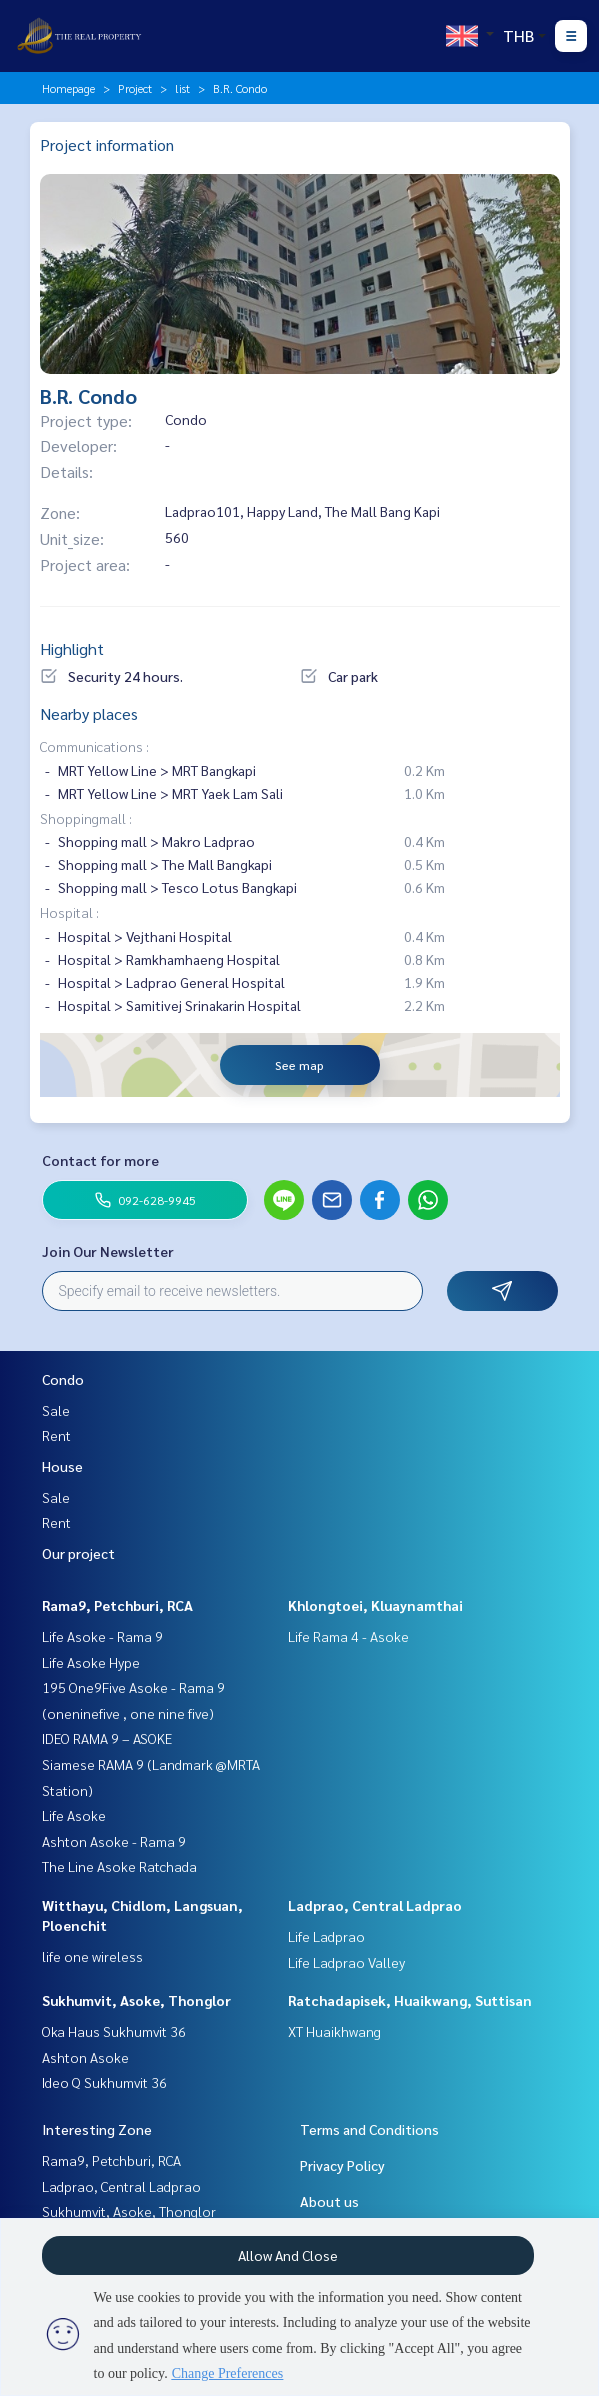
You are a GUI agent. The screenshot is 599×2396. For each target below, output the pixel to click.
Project (135, 88)
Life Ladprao (326, 1936)
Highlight (72, 648)
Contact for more (100, 1160)
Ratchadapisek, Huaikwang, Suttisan (410, 2000)
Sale (56, 1410)
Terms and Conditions (369, 2129)
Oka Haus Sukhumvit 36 (114, 2031)
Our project (78, 1553)
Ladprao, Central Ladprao (375, 1905)
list (182, 88)
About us (329, 2201)
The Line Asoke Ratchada (119, 1866)
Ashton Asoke (85, 2057)
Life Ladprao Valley (346, 1962)
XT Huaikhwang (334, 2031)
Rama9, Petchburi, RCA (117, 1605)
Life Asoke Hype (91, 1662)
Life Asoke (74, 1815)
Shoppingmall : (86, 818)
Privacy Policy (342, 2165)
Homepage (68, 88)
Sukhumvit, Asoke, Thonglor (136, 2000)
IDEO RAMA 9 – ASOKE (107, 1738)
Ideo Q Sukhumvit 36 (104, 2082)
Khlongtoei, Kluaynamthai (375, 1605)
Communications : (94, 746)
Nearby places (89, 713)
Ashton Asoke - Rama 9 (114, 1841)
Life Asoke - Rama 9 (102, 1636)
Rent (56, 1435)
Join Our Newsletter (108, 1251)
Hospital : (69, 912)
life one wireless (92, 1956)
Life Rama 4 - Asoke (348, 1636)
